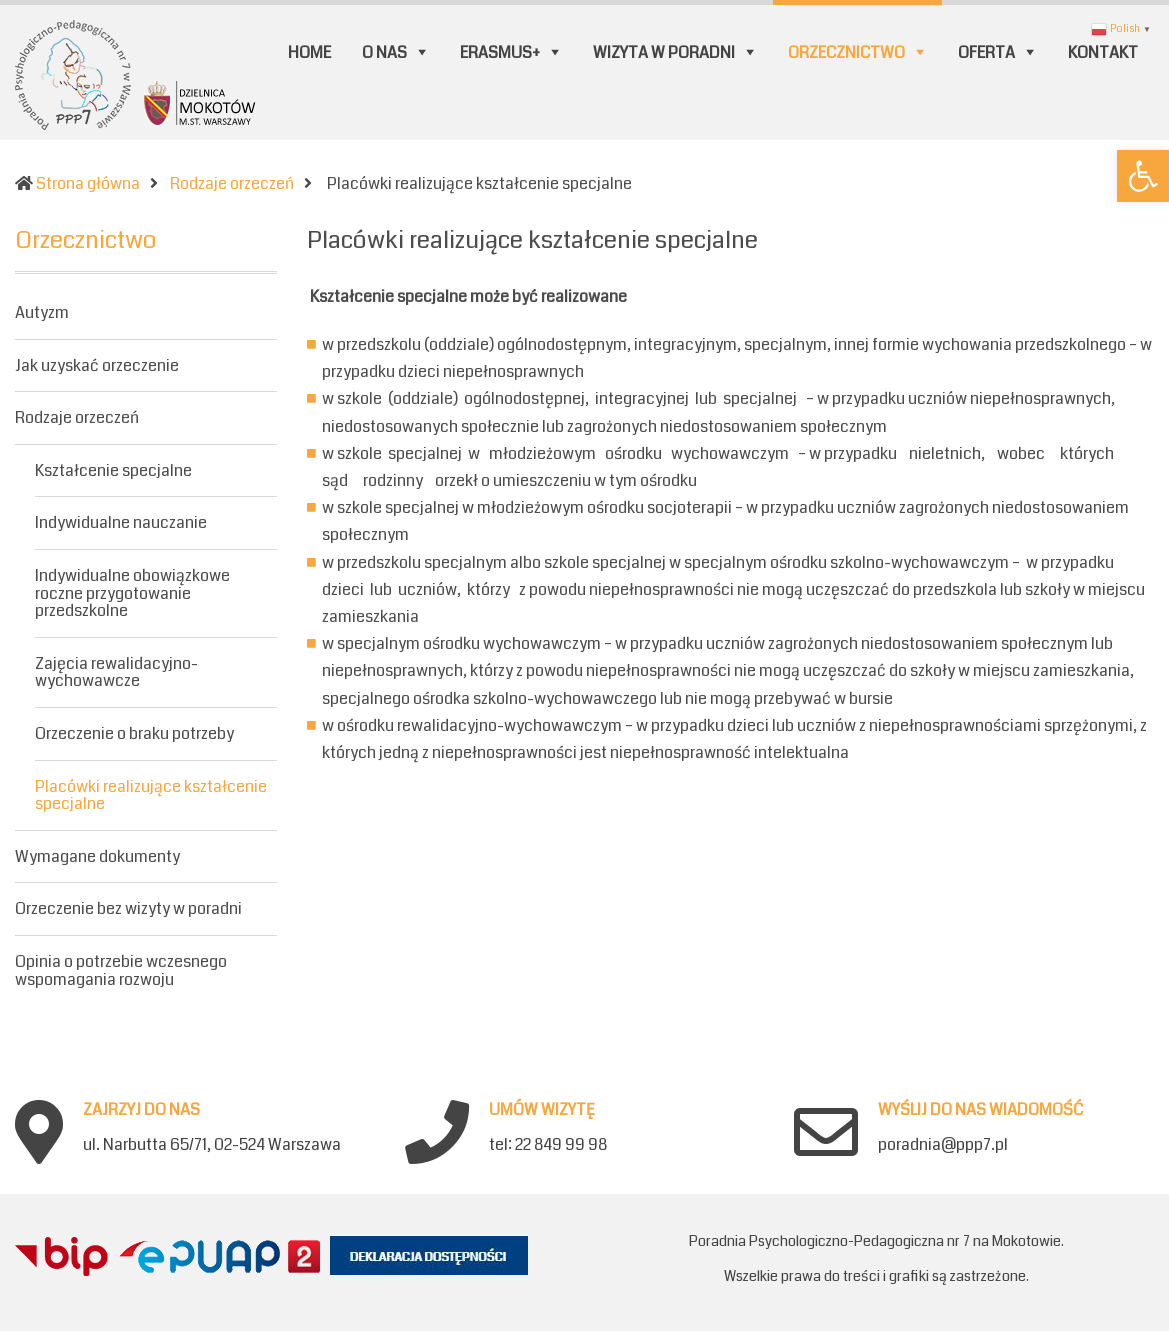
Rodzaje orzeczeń (77, 417)
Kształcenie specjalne (113, 470)
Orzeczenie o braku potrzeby (134, 733)
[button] (1143, 176)
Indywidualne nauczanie (121, 522)
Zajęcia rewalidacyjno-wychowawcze (116, 672)
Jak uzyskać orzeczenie (97, 365)
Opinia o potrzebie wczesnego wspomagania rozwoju (121, 970)
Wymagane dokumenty (97, 856)
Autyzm (42, 314)
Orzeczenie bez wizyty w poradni (128, 908)
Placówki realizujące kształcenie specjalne (151, 795)
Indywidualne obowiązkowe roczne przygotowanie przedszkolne (132, 593)
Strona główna (88, 183)
